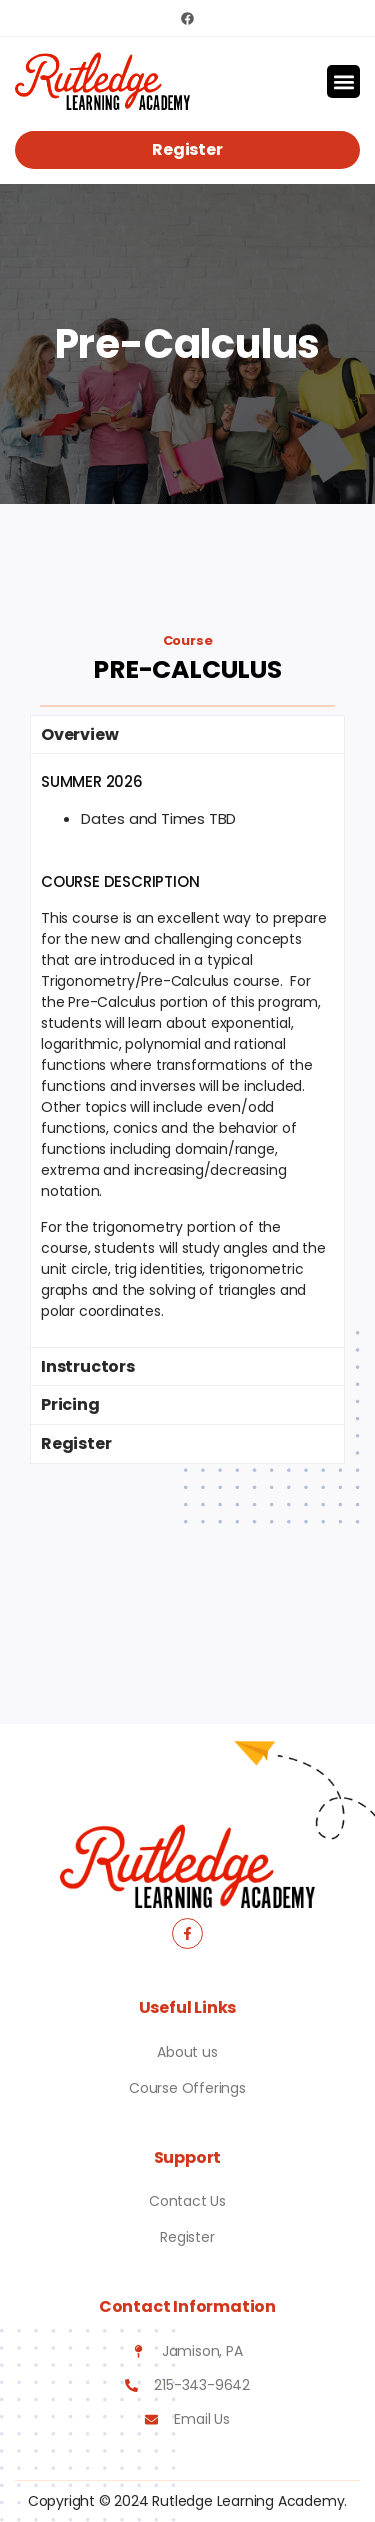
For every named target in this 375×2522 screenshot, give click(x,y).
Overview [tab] (79, 734)
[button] (343, 81)
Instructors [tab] (88, 1366)
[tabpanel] (187, 1050)
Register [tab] (76, 1443)
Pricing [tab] (70, 1404)
